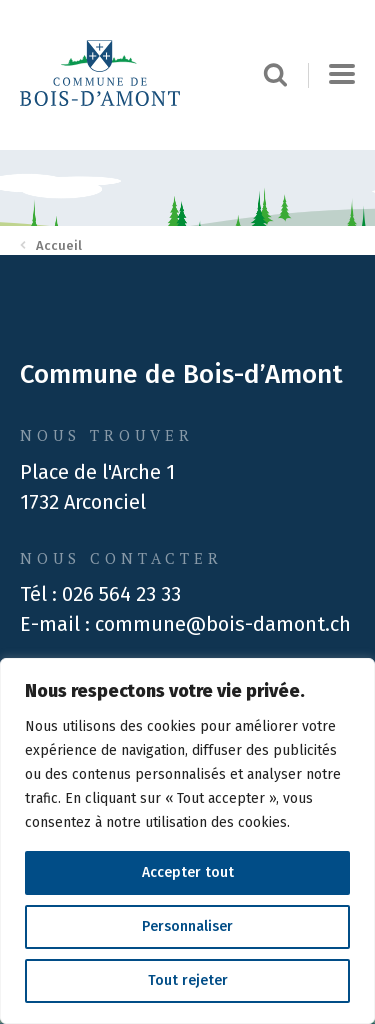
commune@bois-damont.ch (223, 624)
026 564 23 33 (121, 594)
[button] (342, 75)
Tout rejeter (188, 980)
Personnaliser (187, 926)
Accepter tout (188, 872)
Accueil (51, 245)
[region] (187, 841)
